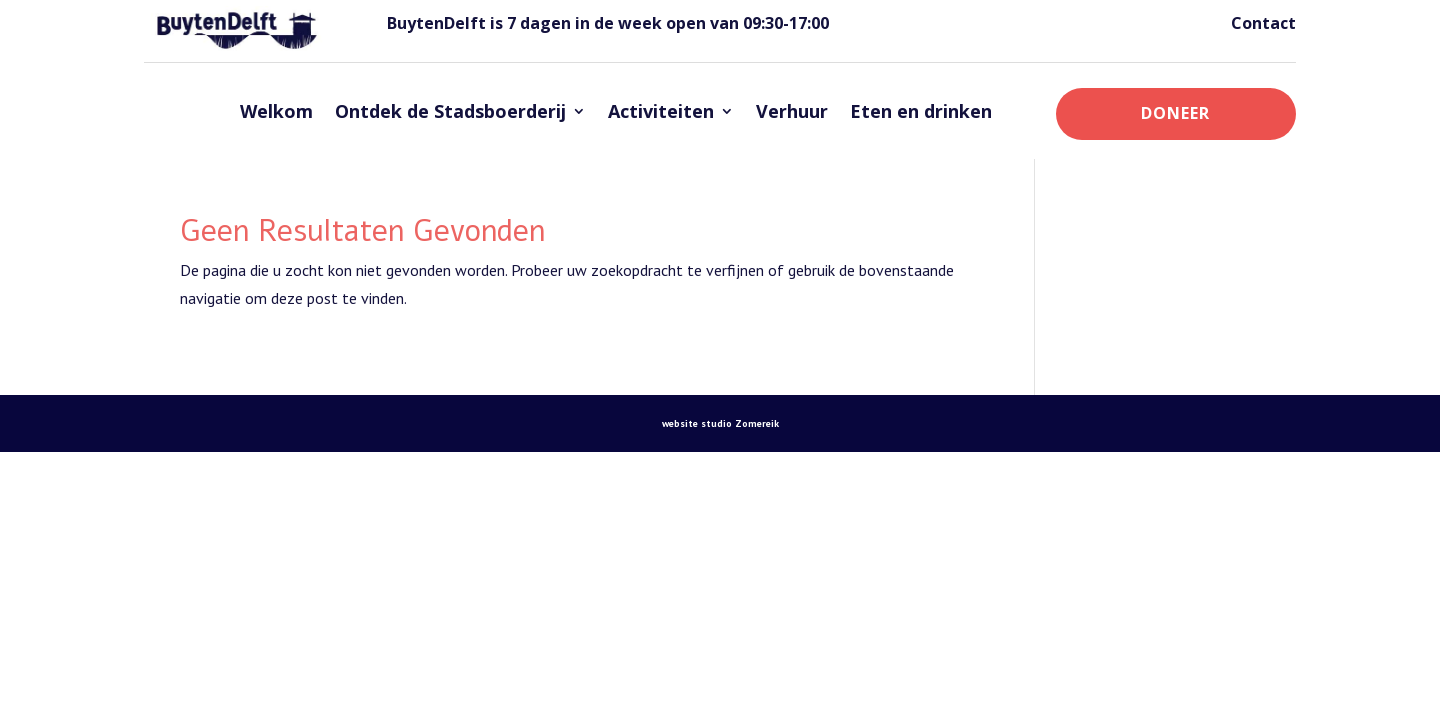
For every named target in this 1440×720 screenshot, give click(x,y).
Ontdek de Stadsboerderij (450, 111)
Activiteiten (661, 111)
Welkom (276, 111)
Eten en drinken (921, 111)
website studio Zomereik (720, 423)
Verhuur (792, 111)
